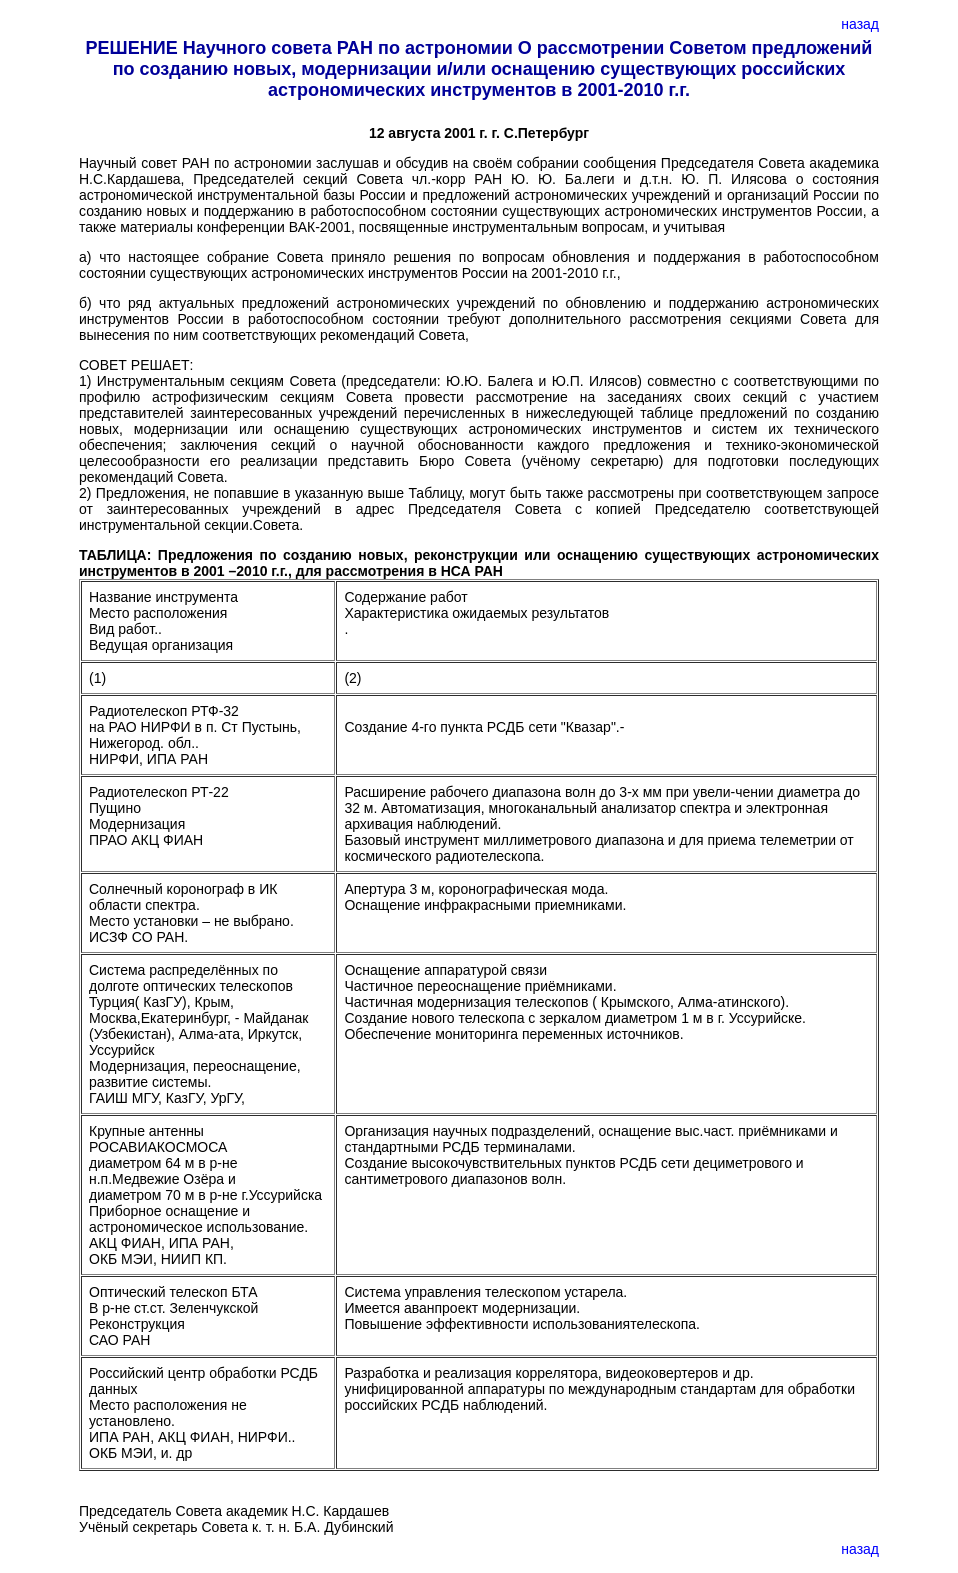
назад (860, 24)
